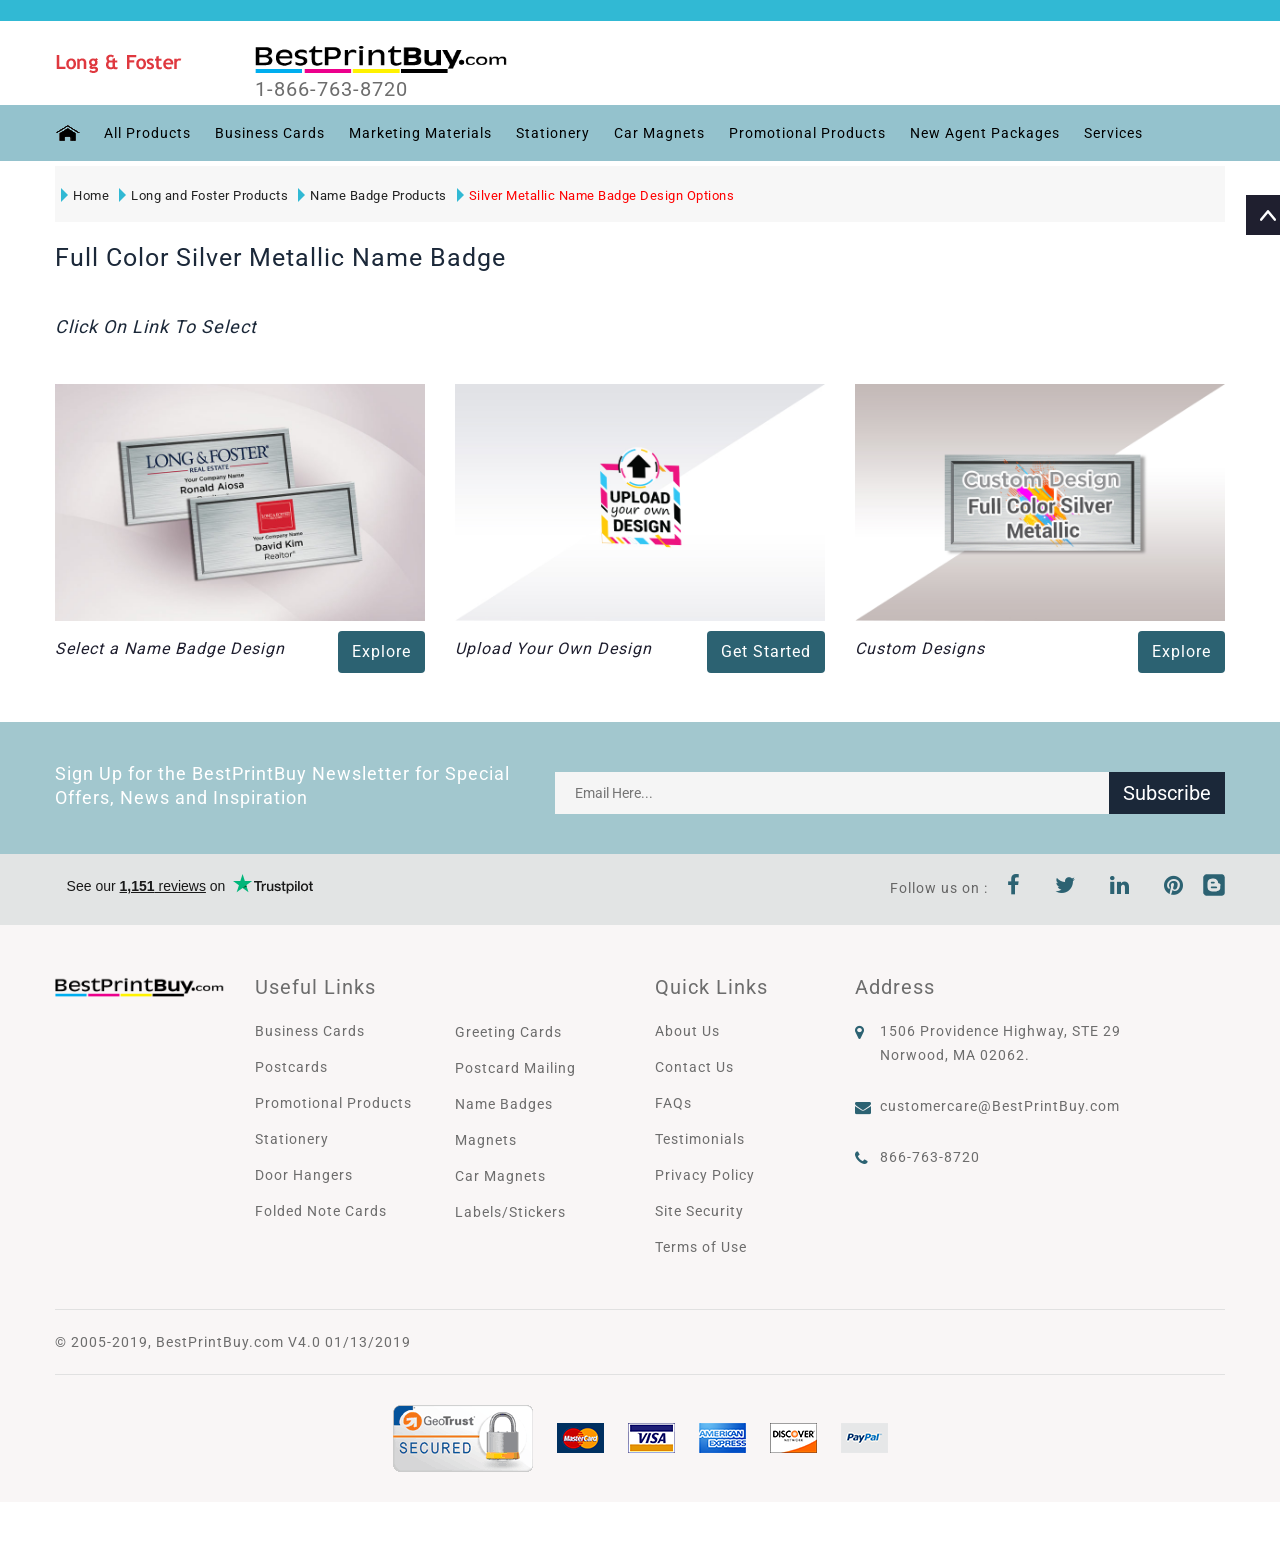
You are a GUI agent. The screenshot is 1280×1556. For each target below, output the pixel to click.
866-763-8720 (930, 1157)
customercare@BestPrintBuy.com (1000, 1106)
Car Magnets (659, 133)
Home (85, 195)
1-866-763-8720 (331, 89)
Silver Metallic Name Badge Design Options (596, 195)
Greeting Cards (508, 1032)
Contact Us (694, 1067)
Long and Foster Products (203, 195)
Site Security (699, 1211)
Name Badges (504, 1104)
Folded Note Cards (321, 1211)
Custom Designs (920, 648)
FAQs (673, 1103)
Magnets (486, 1140)
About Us (687, 1031)
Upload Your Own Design (553, 648)
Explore (381, 651)
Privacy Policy (705, 1175)
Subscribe (1167, 793)
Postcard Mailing (515, 1068)
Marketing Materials (420, 133)
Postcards (291, 1067)
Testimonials (700, 1139)
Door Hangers (304, 1175)
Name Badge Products (372, 195)
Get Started (766, 651)
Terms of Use (701, 1247)
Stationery (553, 133)
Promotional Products (807, 133)
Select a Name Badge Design (170, 648)
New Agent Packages (985, 133)
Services (1113, 133)
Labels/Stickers (510, 1212)
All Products (147, 133)
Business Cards (270, 133)
